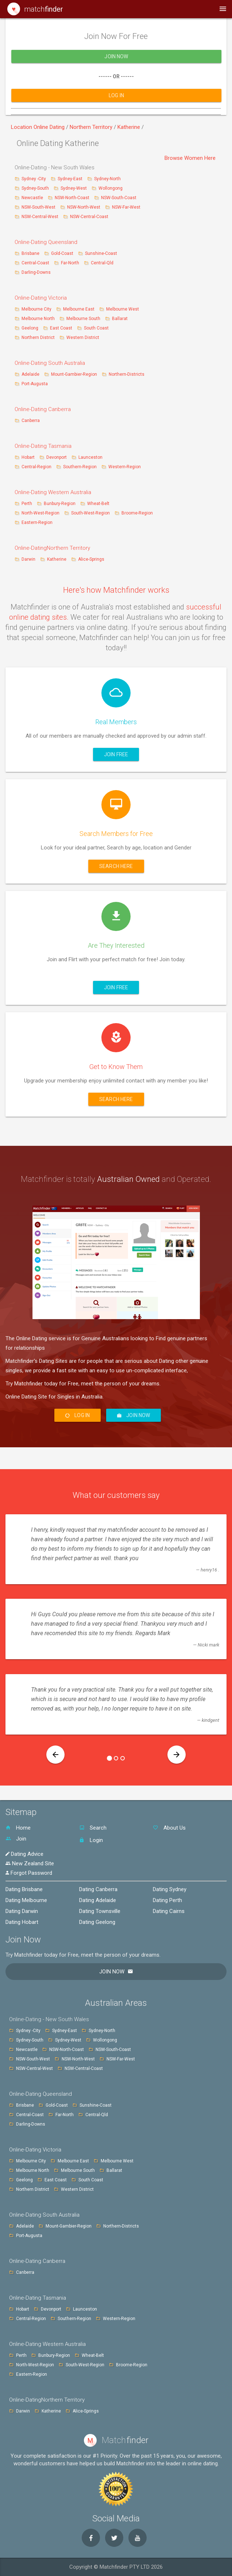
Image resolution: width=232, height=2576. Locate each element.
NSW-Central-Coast (89, 216)
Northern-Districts (126, 374)
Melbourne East (79, 309)
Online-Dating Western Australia (53, 492)
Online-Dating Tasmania (43, 446)
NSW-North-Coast (72, 197)
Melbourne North (38, 318)
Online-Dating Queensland (46, 242)
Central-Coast (35, 262)
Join (15, 1838)
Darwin (28, 559)
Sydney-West (74, 188)
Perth (27, 503)
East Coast (61, 328)
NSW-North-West (84, 207)
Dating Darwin (21, 1911)
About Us (169, 1827)
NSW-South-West (39, 207)
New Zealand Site (29, 1863)
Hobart (28, 457)
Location (22, 127)
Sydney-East (71, 178)
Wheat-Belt (98, 503)
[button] (55, 1754)
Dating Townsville (99, 1911)
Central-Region (36, 466)
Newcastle (33, 197)
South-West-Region (90, 513)
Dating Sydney (169, 1889)
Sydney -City (34, 178)
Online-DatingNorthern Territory (52, 548)
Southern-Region (80, 466)
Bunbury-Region (60, 503)
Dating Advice (24, 1854)
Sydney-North (107, 178)
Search (93, 1827)
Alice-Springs (91, 559)
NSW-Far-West (126, 207)
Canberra (31, 420)
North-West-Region (40, 513)
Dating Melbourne (26, 1900)
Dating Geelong (97, 1922)
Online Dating (50, 127)
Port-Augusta (35, 383)
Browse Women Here (190, 158)
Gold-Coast (62, 253)
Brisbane (31, 253)
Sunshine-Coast (101, 253)
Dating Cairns (169, 1911)
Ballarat (120, 318)
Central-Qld (102, 262)
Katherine (129, 127)
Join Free (116, 754)
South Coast (96, 328)
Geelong (30, 328)
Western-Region (124, 466)
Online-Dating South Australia (50, 363)
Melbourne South (83, 318)
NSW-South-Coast (118, 197)
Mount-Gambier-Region (74, 374)
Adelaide (30, 374)
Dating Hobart (21, 1922)
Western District (82, 337)
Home (18, 1827)
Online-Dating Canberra (43, 409)
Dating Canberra (98, 1889)
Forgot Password (28, 1873)
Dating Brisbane (24, 1889)
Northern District (38, 337)
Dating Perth (167, 1900)
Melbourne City (36, 309)
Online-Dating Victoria (41, 298)
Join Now (116, 61)
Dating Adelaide (97, 1900)
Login (91, 1840)
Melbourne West (122, 309)
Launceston (90, 457)
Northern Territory (92, 127)
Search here (116, 866)
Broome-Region (137, 513)
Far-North (70, 262)
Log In (116, 100)
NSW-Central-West (40, 216)
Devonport (56, 457)
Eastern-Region (37, 522)
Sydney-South (36, 188)
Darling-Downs (36, 272)
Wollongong (110, 188)
